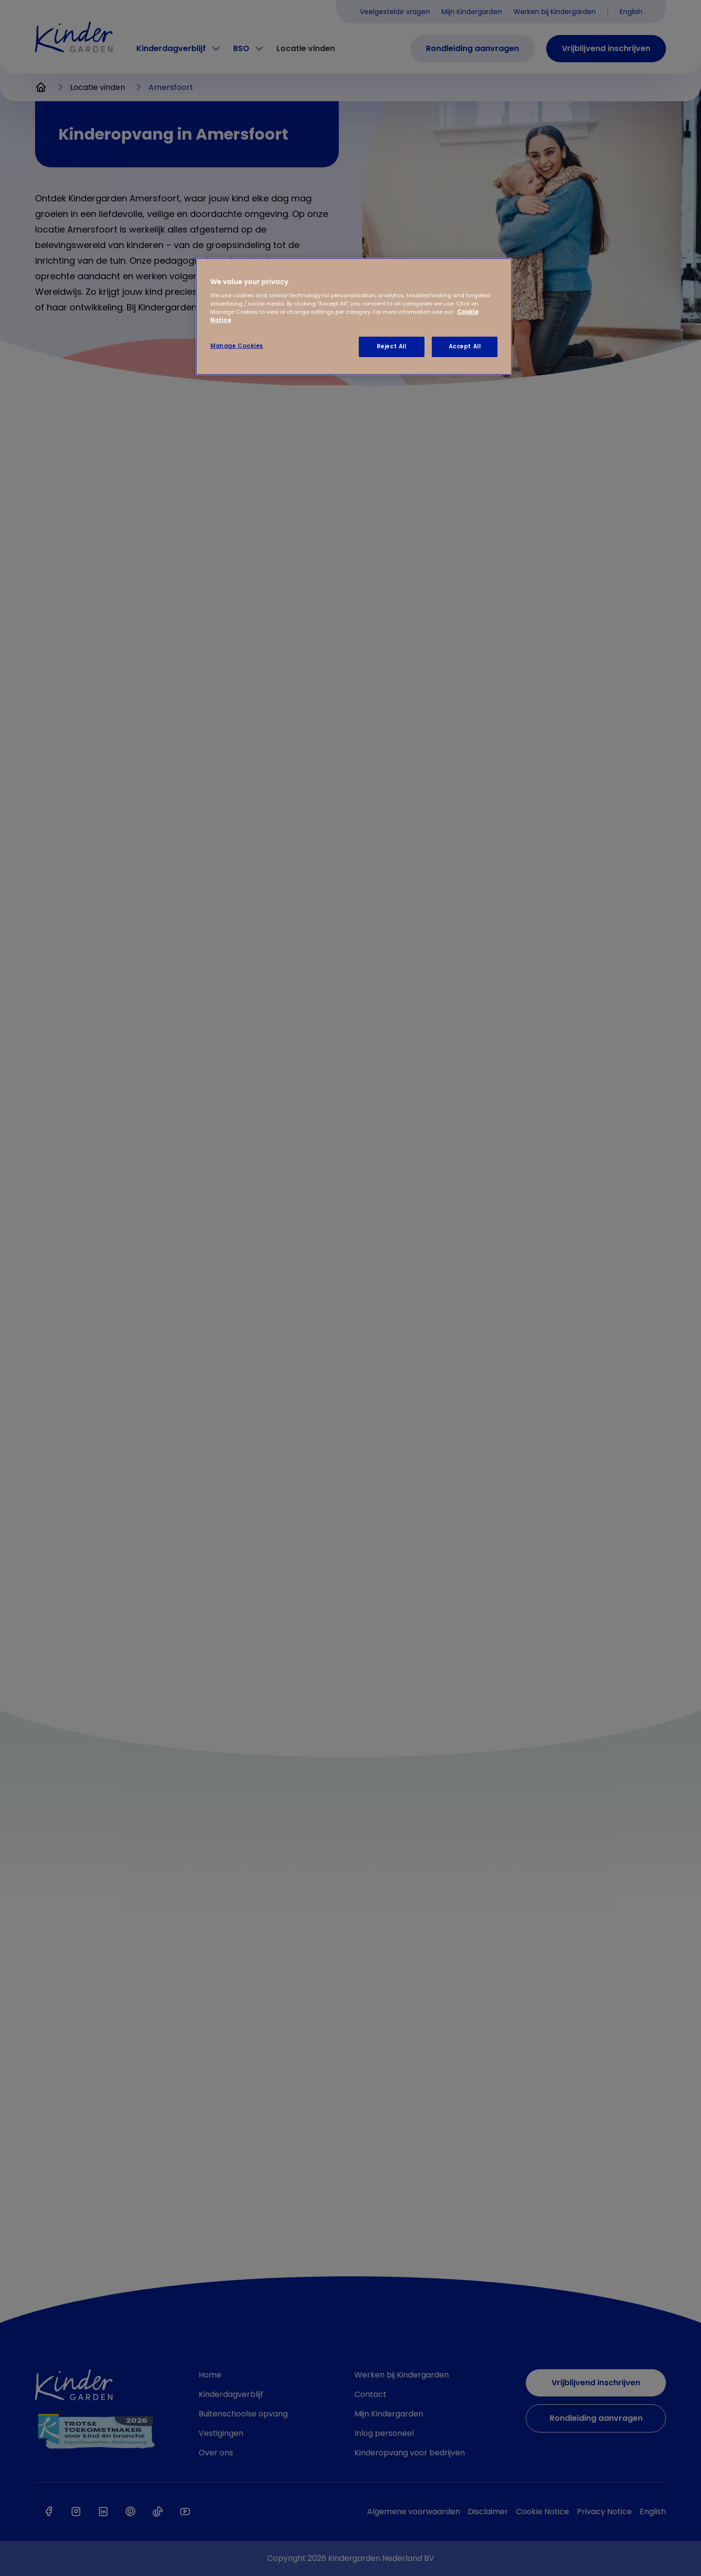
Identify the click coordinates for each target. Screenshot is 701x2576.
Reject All (391, 346)
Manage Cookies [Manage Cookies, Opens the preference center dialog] (236, 346)
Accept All (465, 346)
